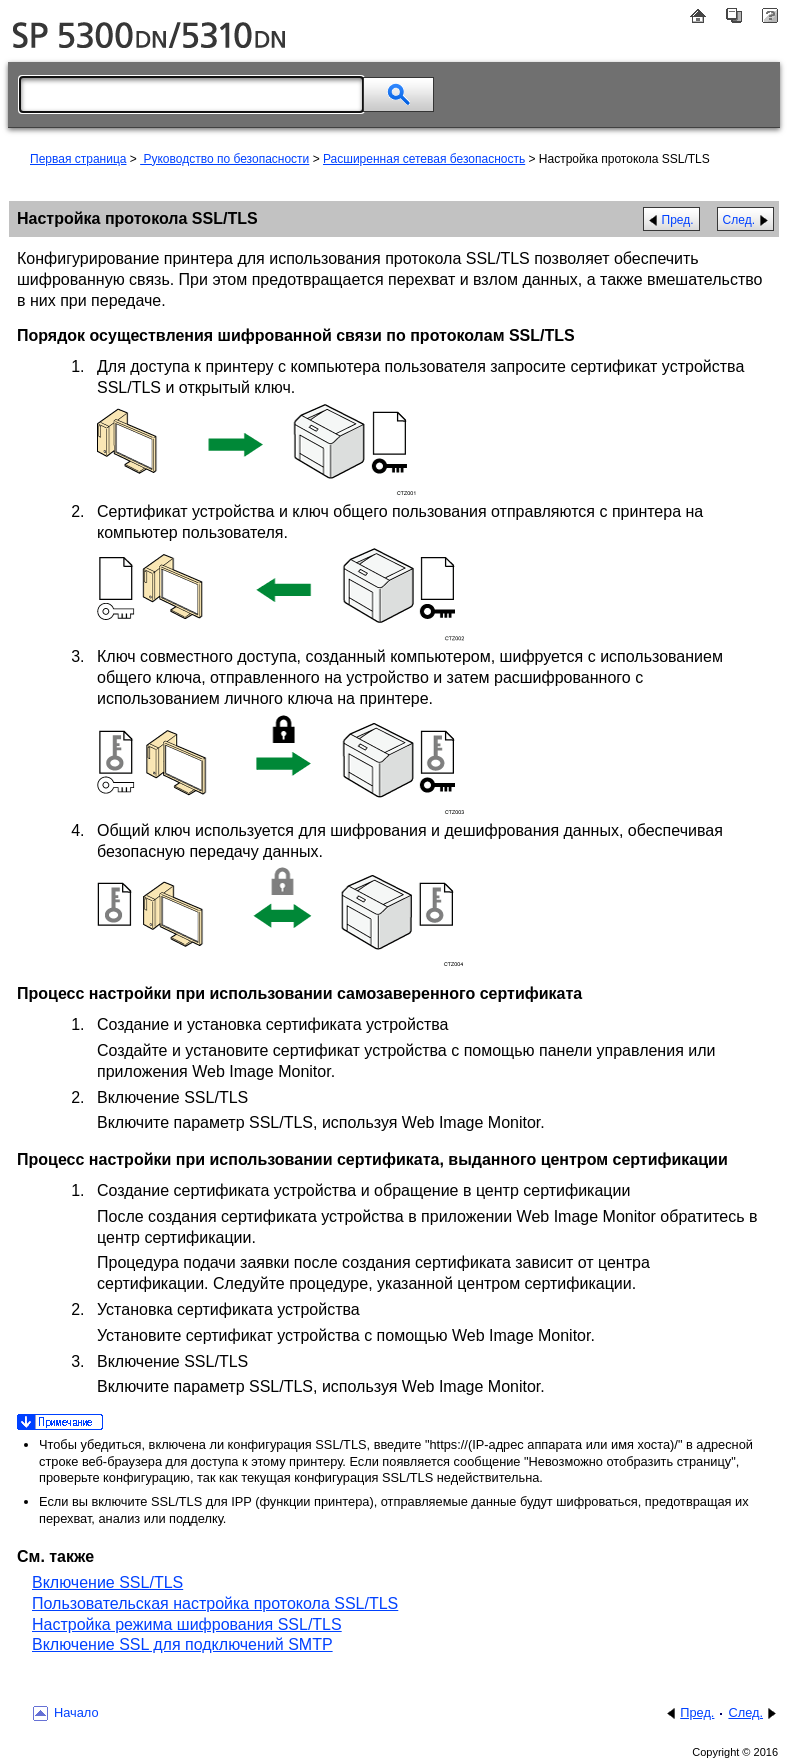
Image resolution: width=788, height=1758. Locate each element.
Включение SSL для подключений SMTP (182, 1644)
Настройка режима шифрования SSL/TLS (187, 1624)
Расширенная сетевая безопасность (424, 159)
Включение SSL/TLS (107, 1582)
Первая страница (78, 159)
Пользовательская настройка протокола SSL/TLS (215, 1603)
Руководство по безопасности (224, 159)
